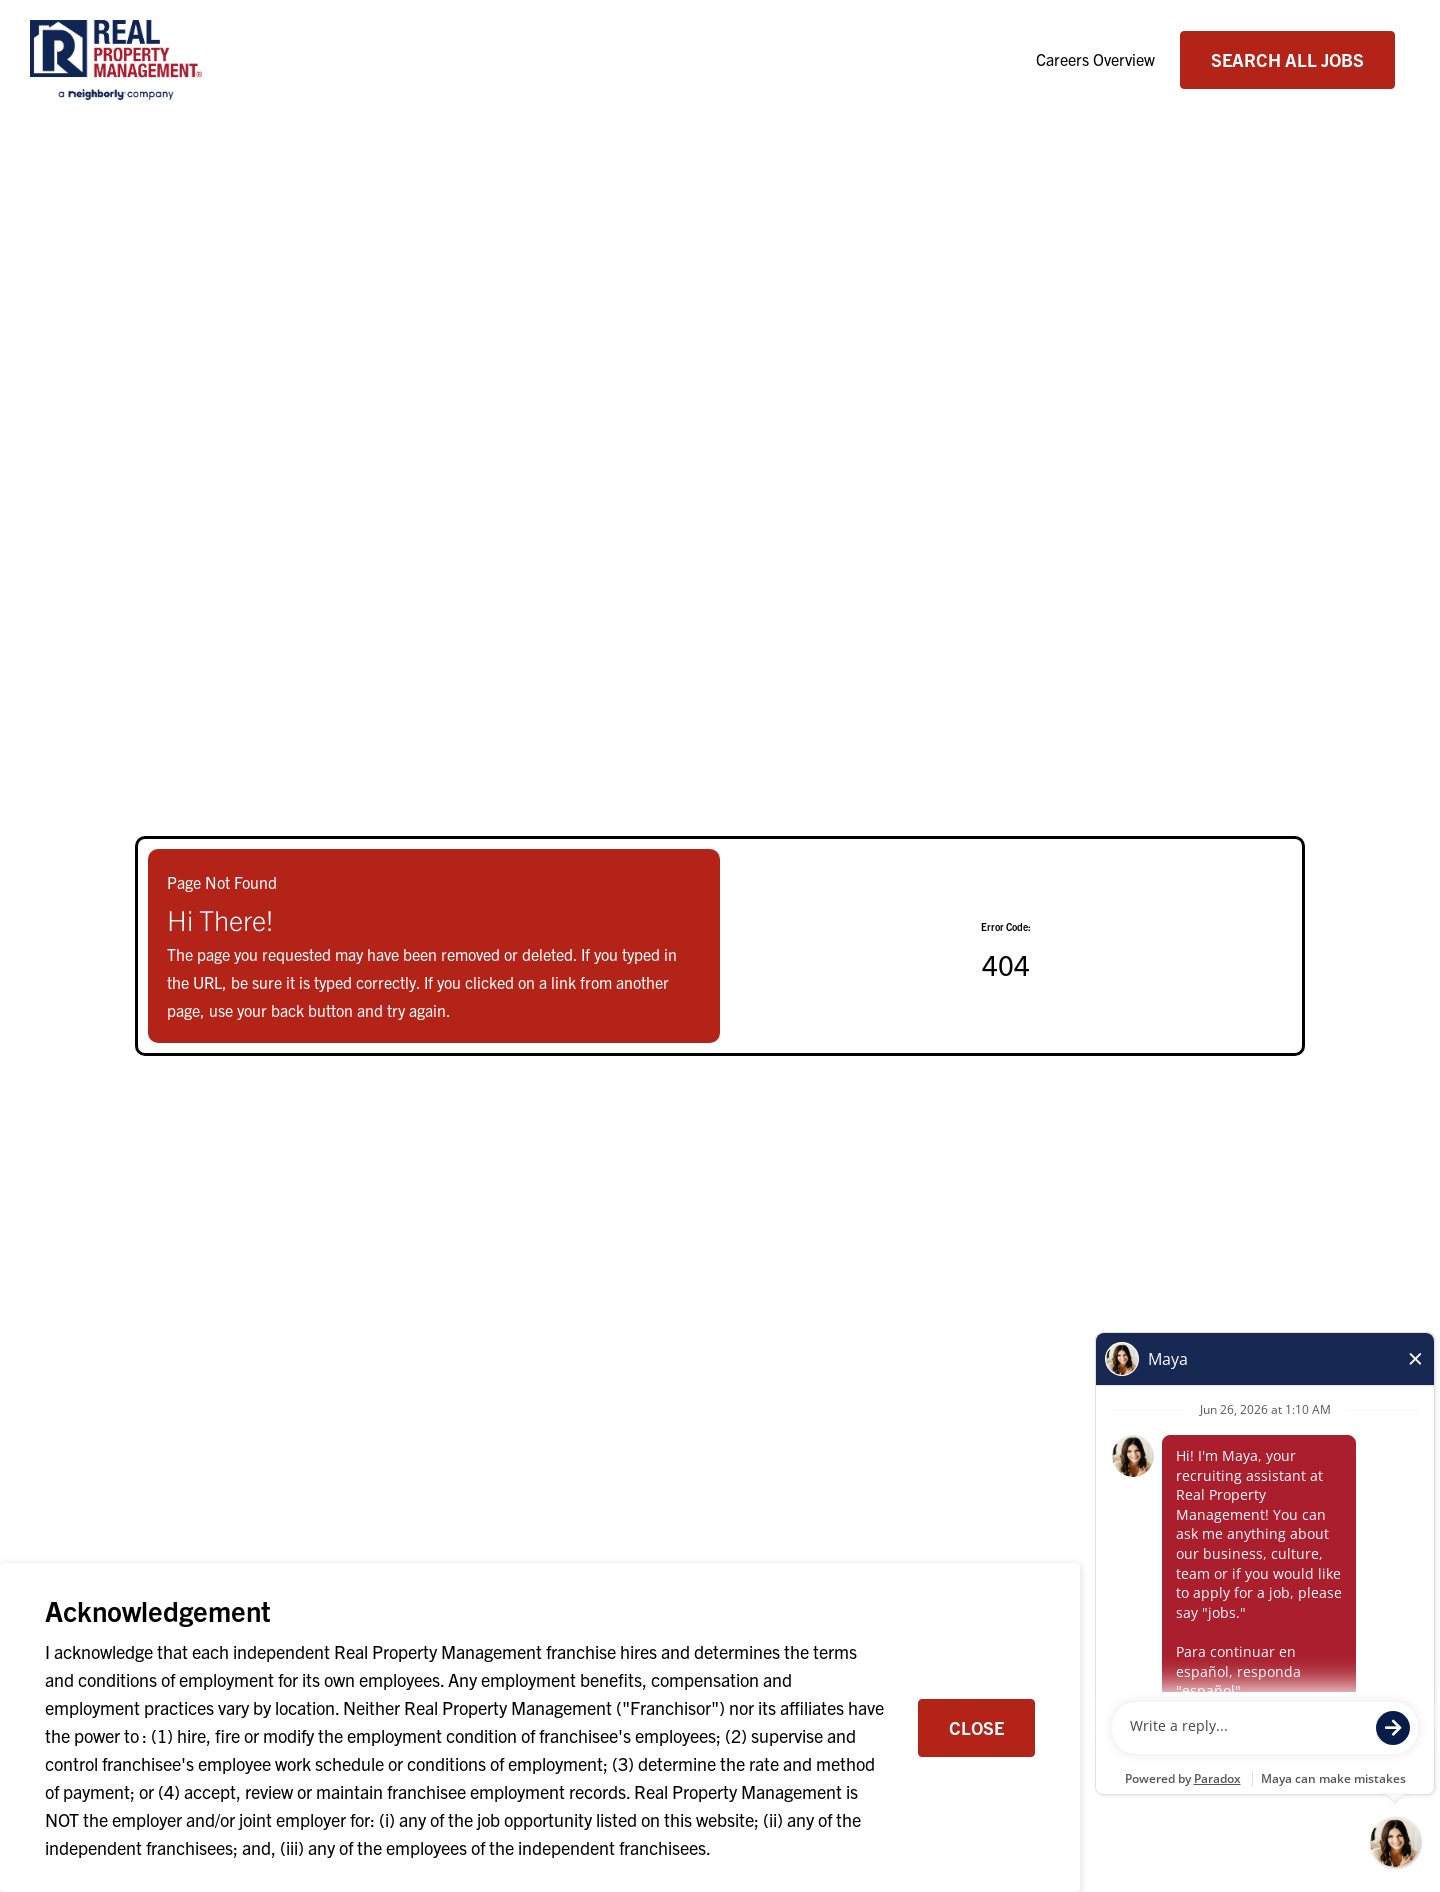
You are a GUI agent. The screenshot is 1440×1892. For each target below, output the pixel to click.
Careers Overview (1095, 59)
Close (976, 1727)
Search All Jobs (1287, 59)
